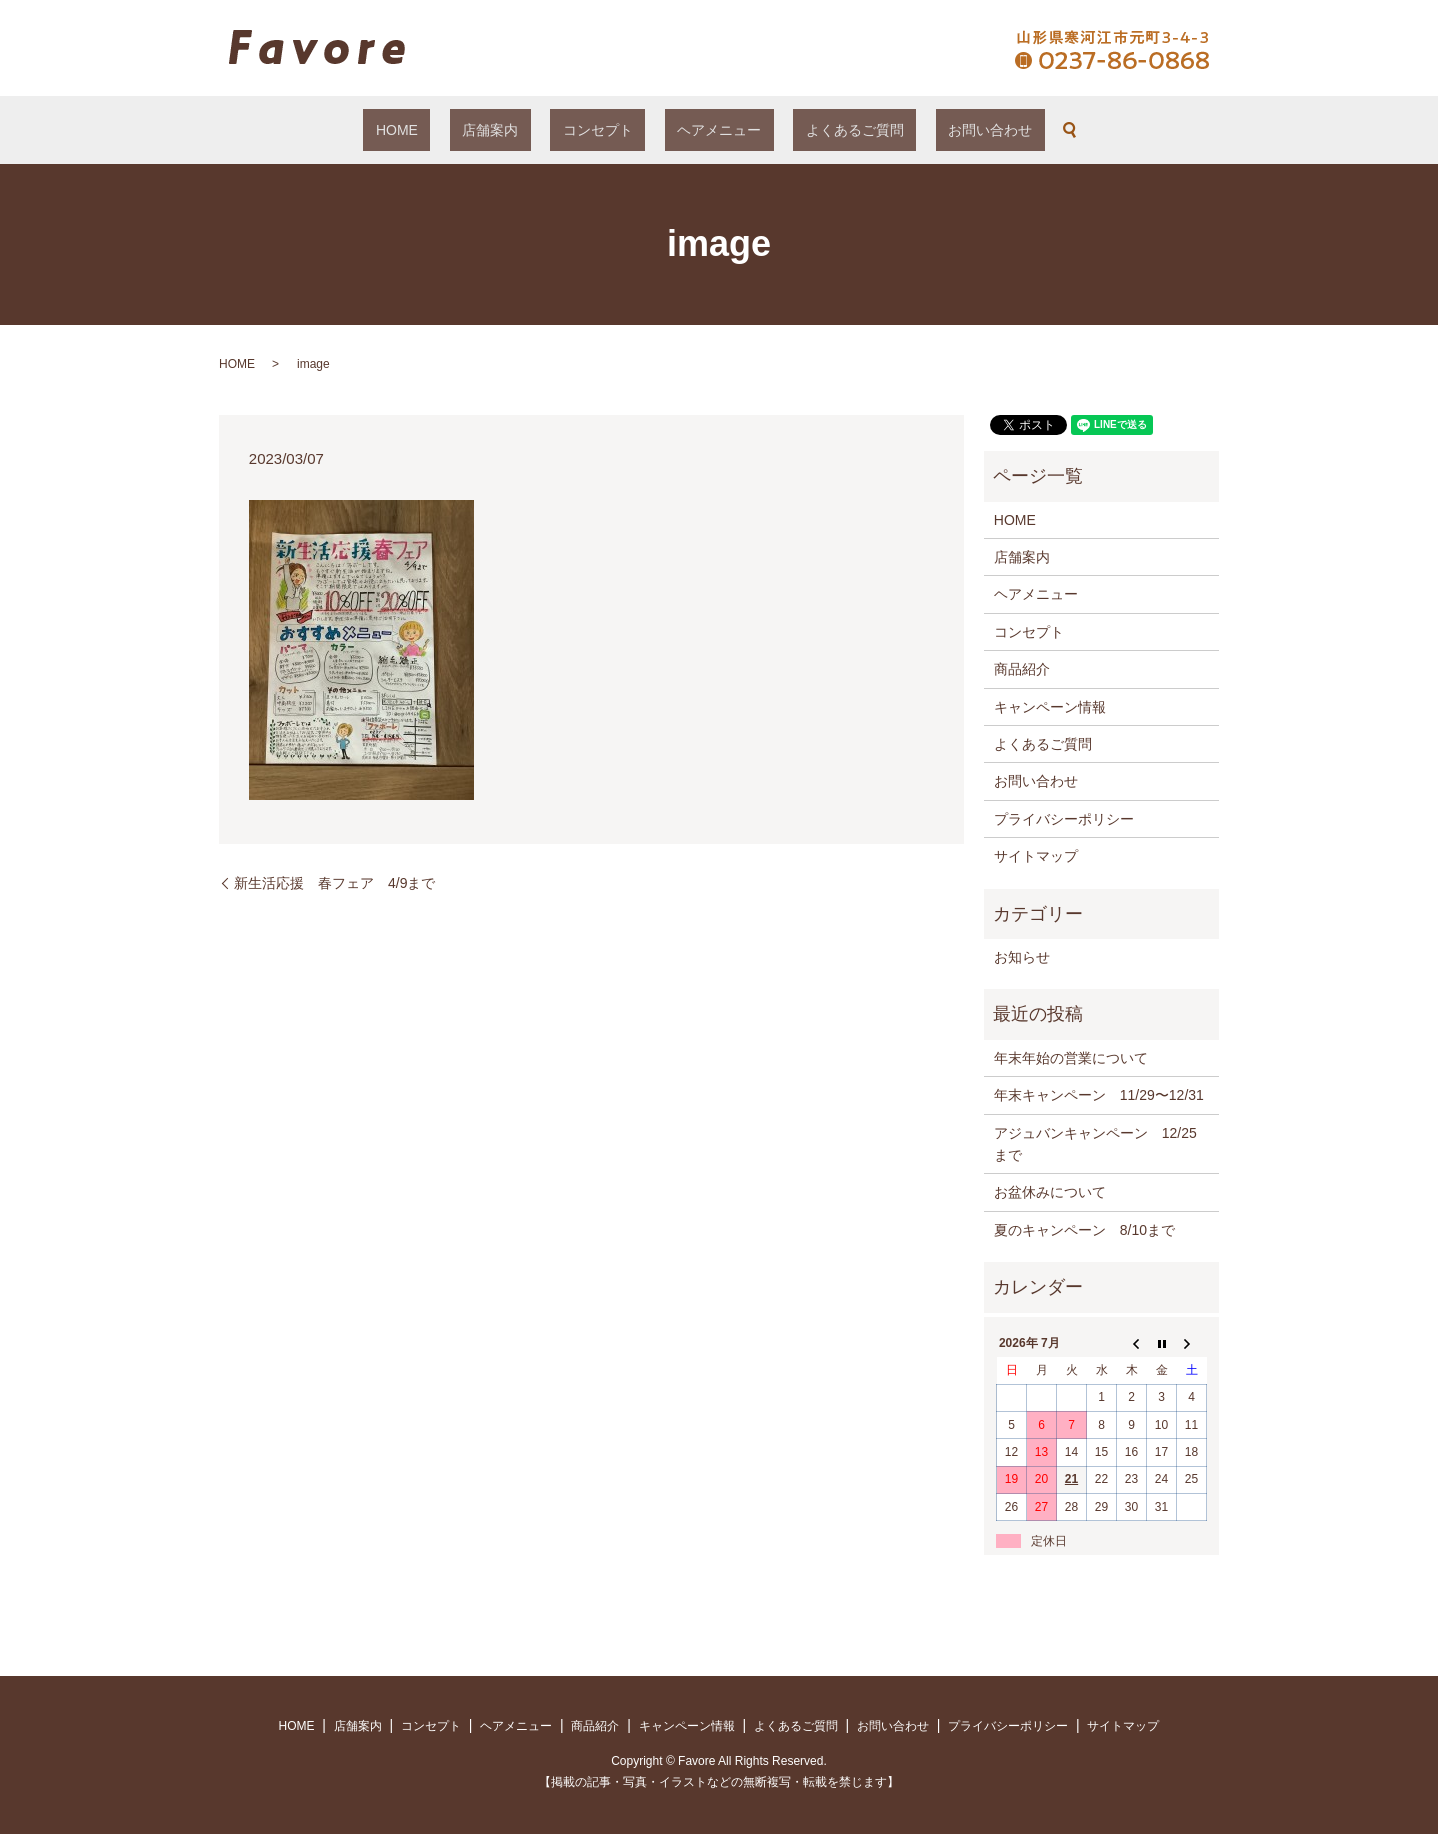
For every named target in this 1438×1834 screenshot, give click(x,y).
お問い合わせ (928, 130)
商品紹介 (1022, 669)
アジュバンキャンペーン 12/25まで (1095, 1144)
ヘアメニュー (707, 130)
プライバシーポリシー (1064, 819)
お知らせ (1022, 957)
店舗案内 (528, 130)
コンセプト (610, 130)
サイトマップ (1036, 856)
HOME (459, 130)
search (995, 130)
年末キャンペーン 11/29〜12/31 (1099, 1095)
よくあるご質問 (817, 130)
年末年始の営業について (1071, 1058)
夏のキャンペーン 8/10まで (1084, 1230)
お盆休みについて (1050, 1192)
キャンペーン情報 (1050, 707)
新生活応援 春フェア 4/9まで (334, 883)
